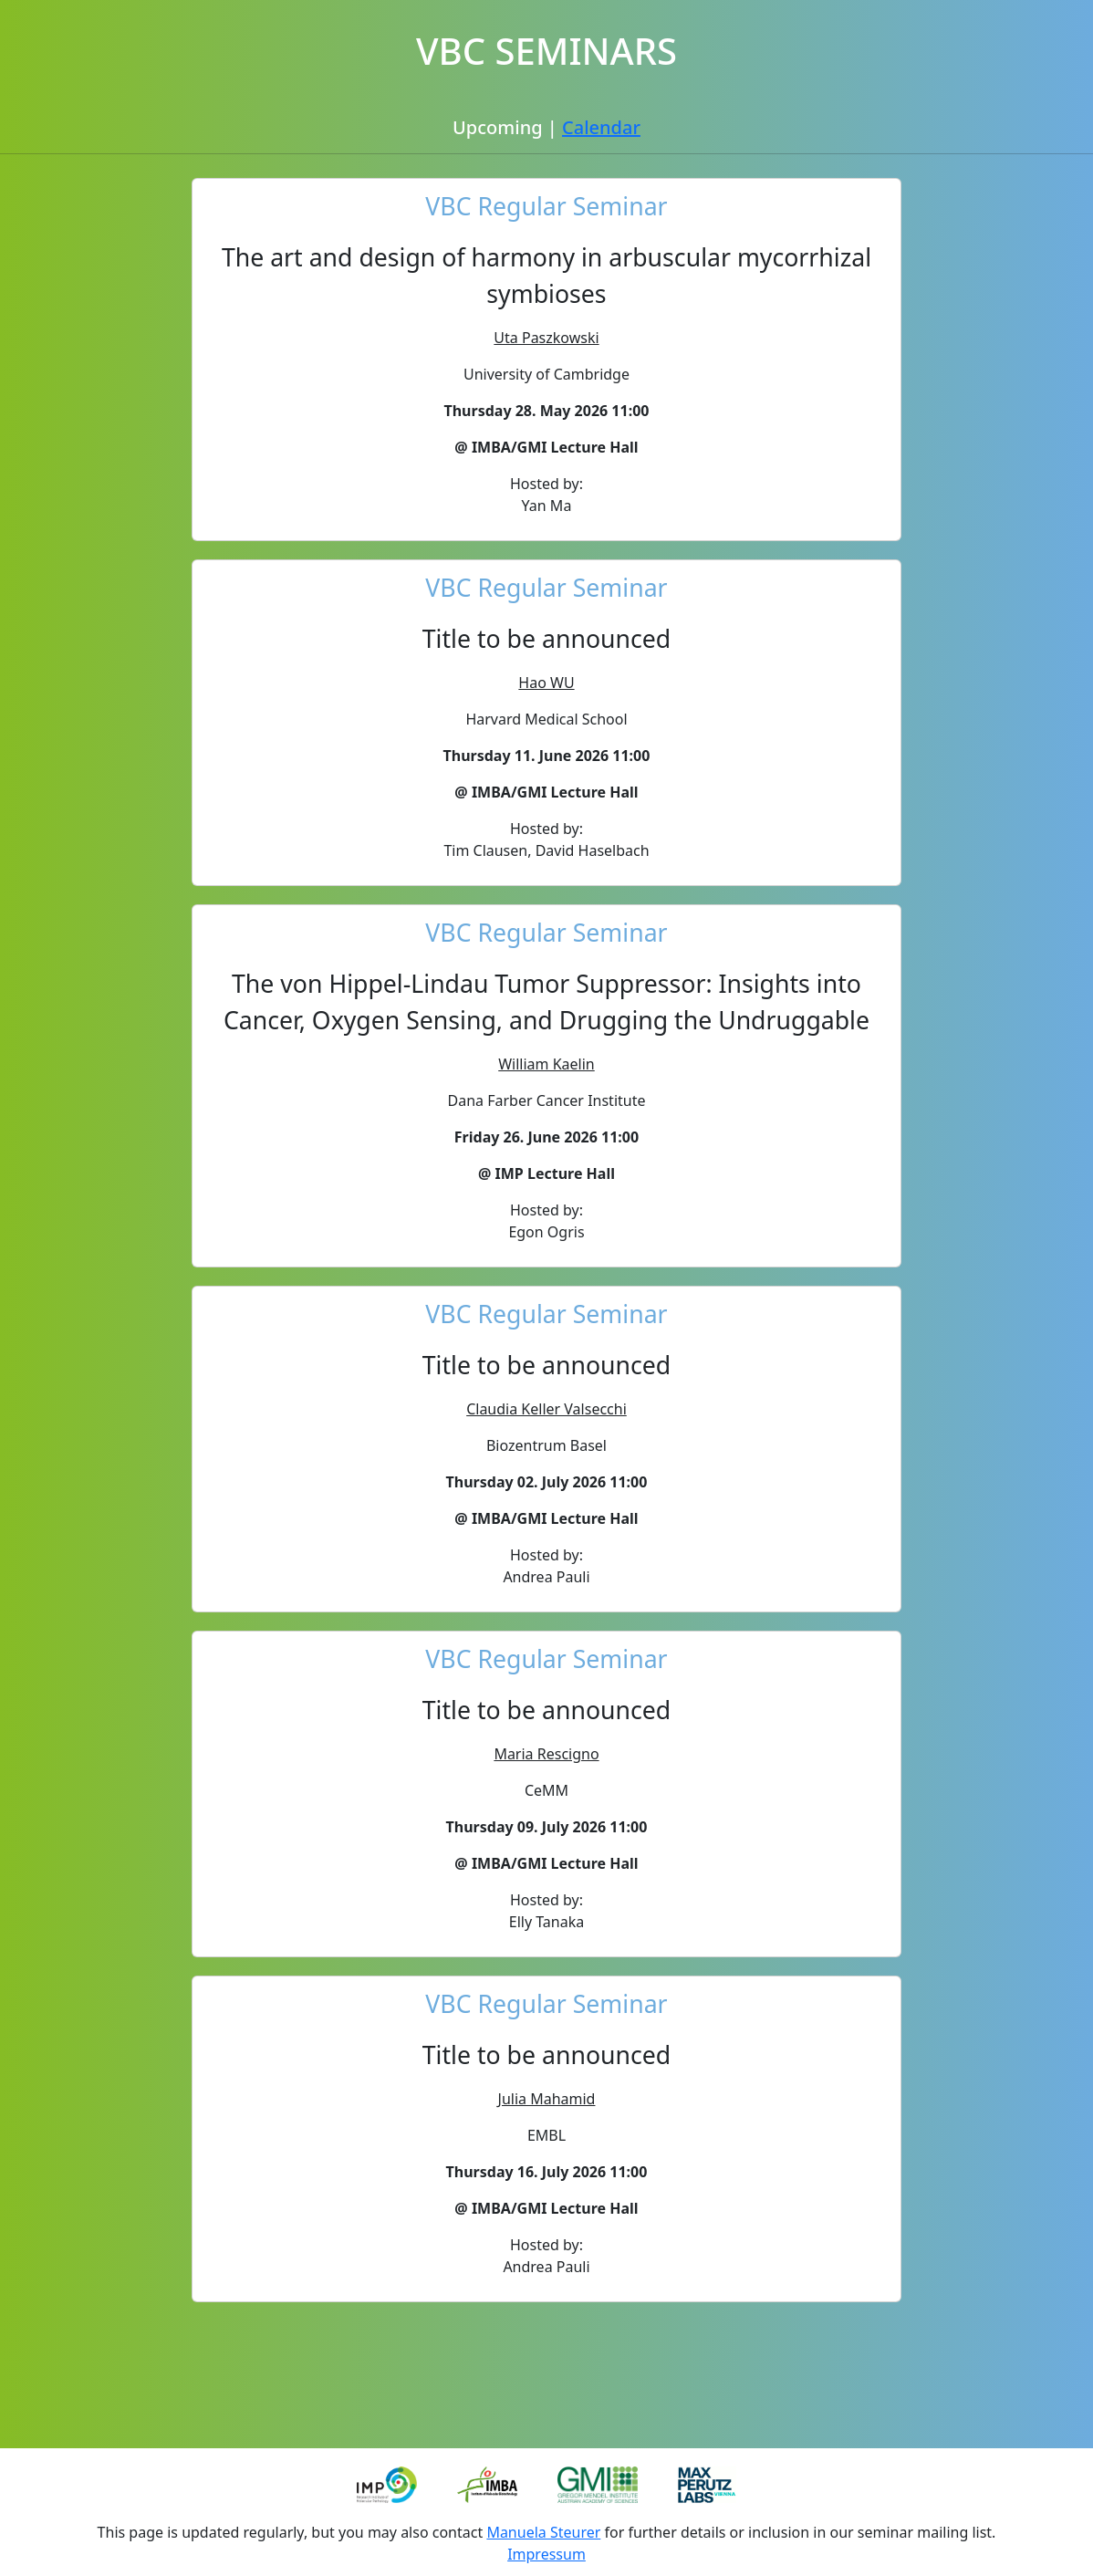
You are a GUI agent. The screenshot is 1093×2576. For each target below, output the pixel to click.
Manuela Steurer (543, 2532)
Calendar (601, 127)
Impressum (546, 2554)
